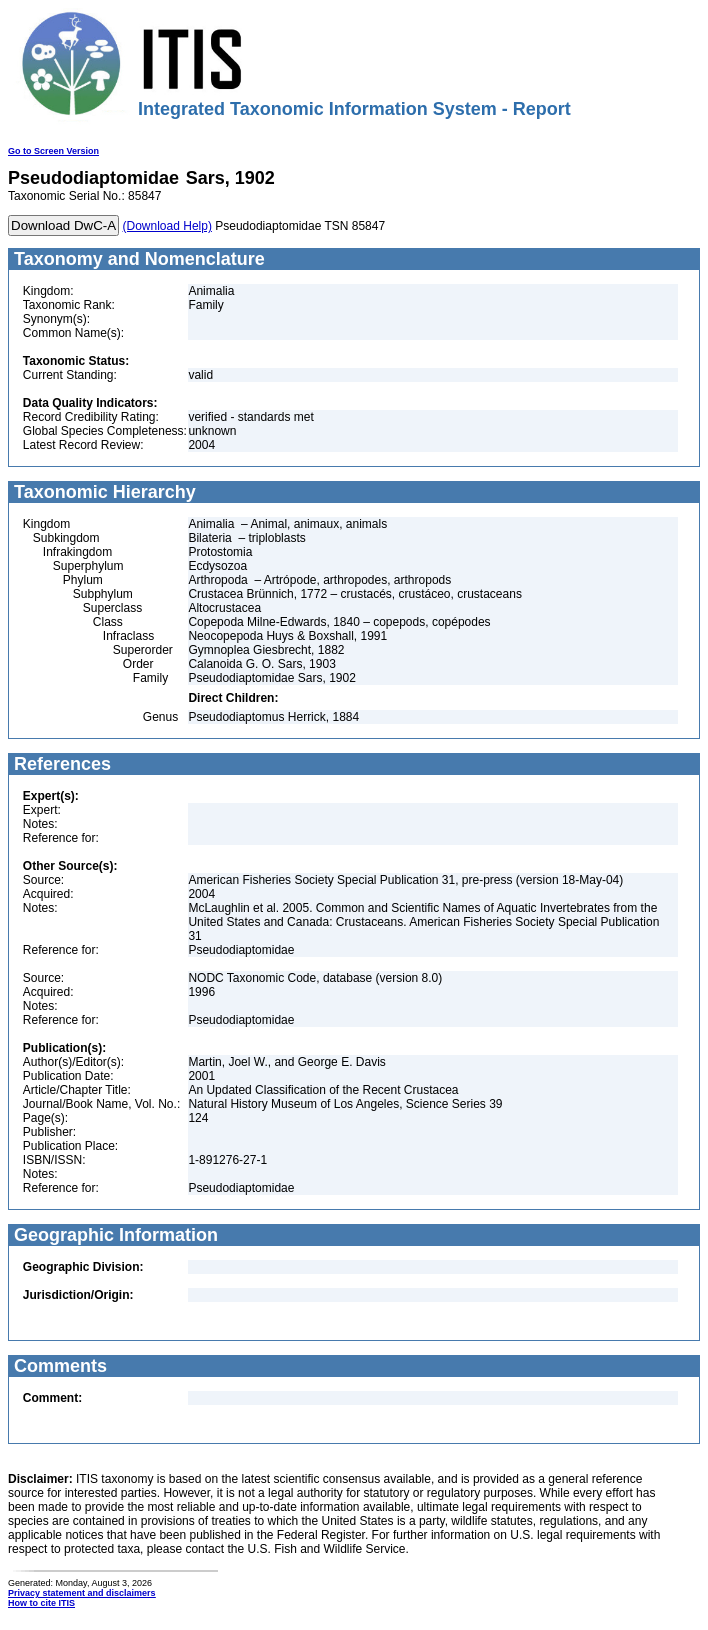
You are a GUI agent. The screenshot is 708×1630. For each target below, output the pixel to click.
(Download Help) (167, 226)
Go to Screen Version (53, 151)
